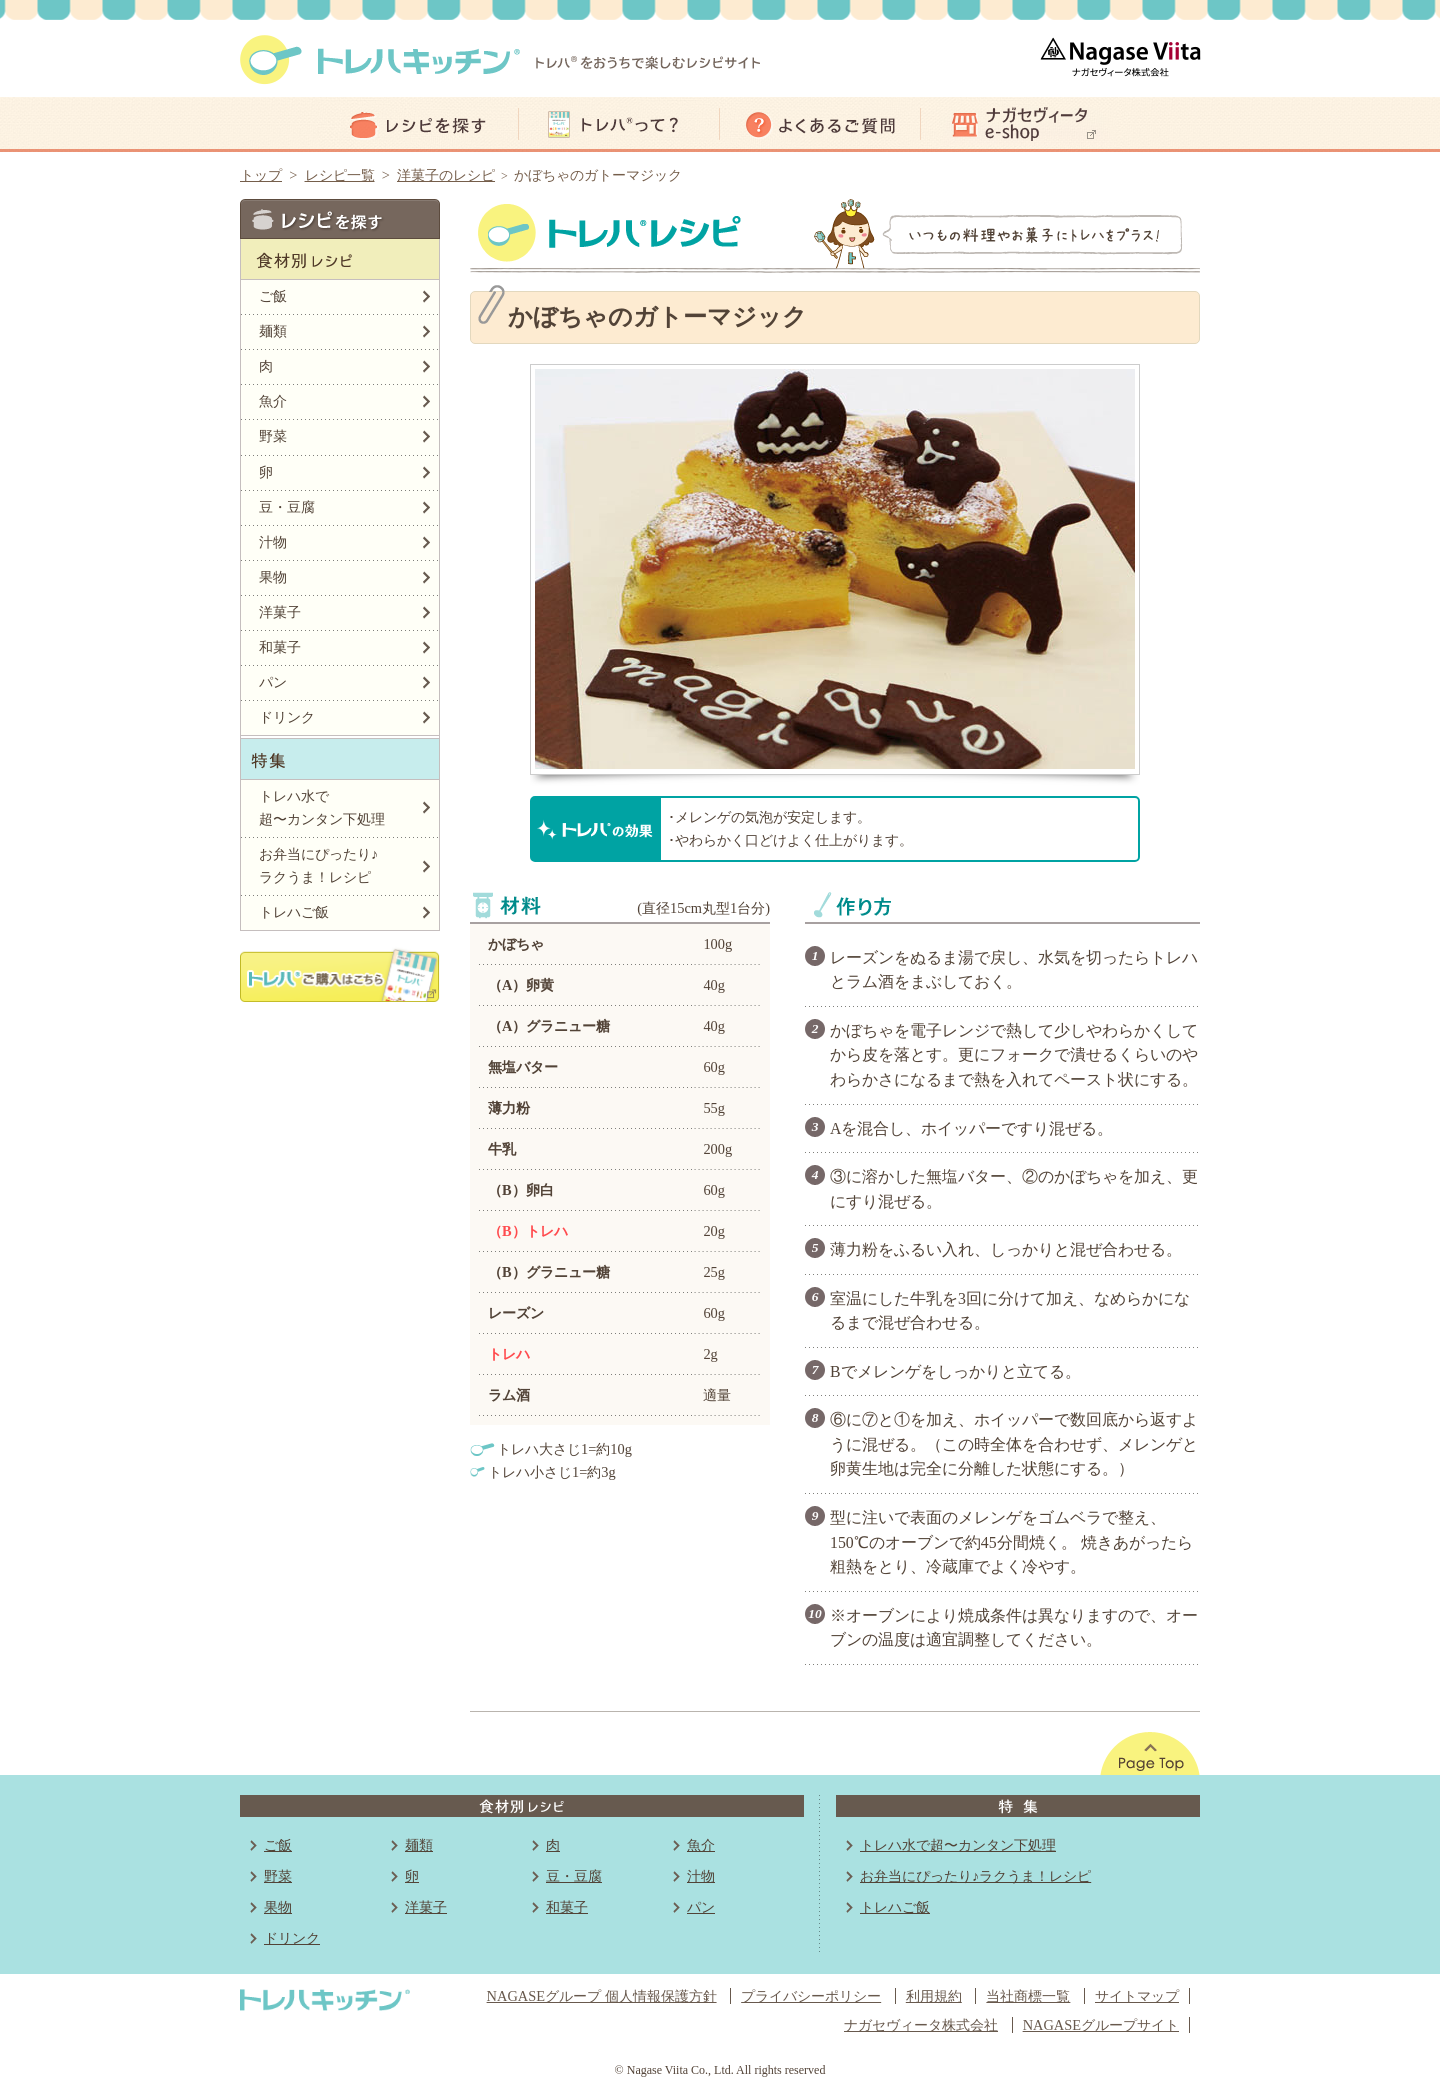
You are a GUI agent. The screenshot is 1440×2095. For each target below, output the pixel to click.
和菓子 (280, 647)
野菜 (273, 436)
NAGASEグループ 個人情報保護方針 (602, 1996)
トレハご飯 (294, 912)
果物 (273, 577)
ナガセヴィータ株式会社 (921, 2025)
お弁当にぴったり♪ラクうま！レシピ (318, 865)
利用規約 (934, 1996)
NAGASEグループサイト (1101, 2025)
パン (273, 682)
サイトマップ (1137, 1996)
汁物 (273, 542)
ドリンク (287, 717)
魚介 (273, 401)
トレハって (619, 124)
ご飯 (273, 296)
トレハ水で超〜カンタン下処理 (322, 807)
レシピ (418, 124)
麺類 (273, 331)
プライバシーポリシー (811, 1996)
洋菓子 (280, 612)
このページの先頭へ (1150, 1753)
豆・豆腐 (287, 507)
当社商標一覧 (1028, 1996)
